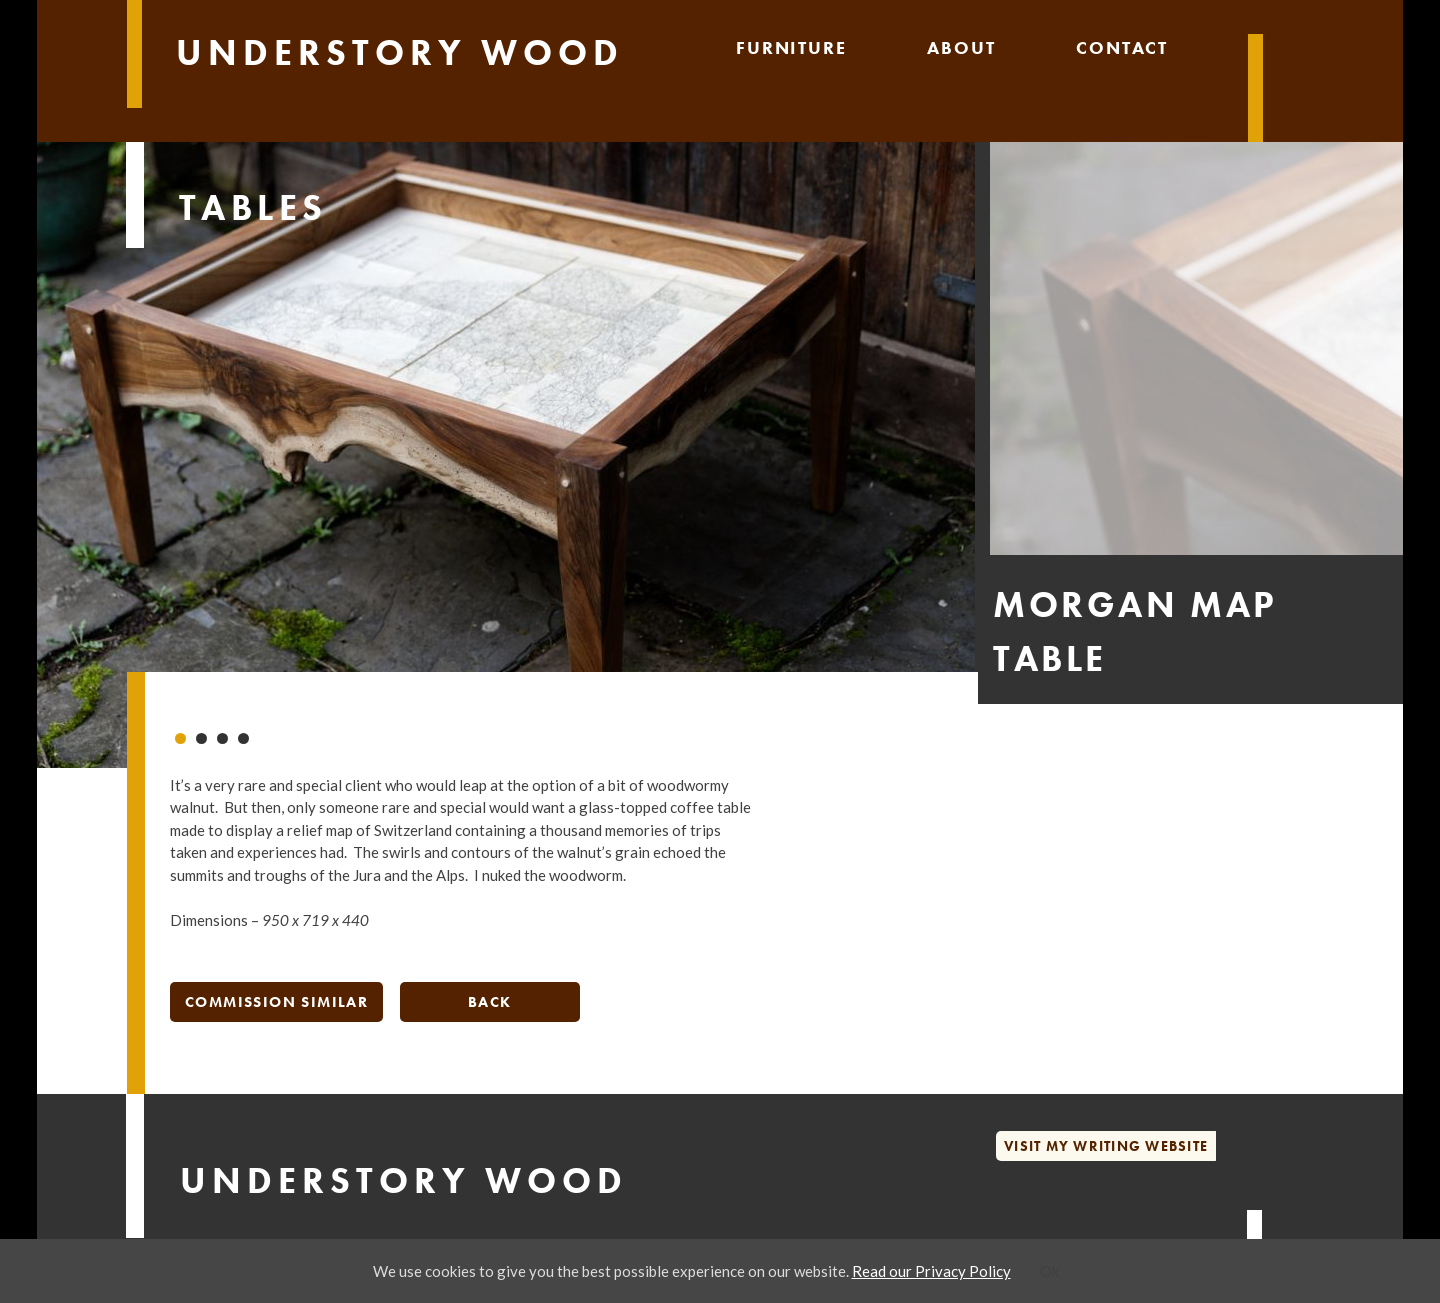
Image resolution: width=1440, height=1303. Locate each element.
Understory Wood (400, 53)
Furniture (791, 47)
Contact (1122, 47)
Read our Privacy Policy (931, 1271)
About (961, 47)
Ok (1049, 1271)
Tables (253, 208)
